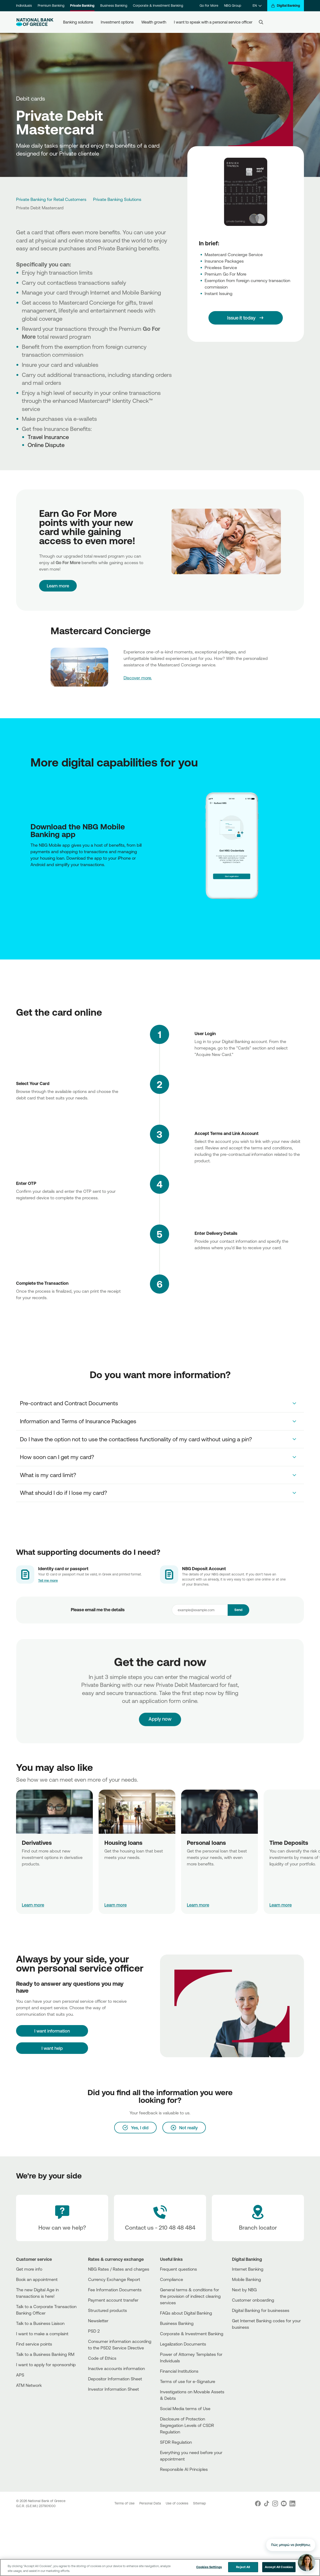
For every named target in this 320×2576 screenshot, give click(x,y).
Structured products (107, 2310)
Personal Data (150, 2503)
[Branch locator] (258, 2218)
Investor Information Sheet (113, 2389)
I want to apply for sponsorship (46, 2364)
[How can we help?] (62, 2218)
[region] (160, 2567)
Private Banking (82, 5)
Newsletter (98, 2320)
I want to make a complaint (42, 2333)
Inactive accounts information (116, 2368)
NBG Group (232, 5)
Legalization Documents (183, 2343)
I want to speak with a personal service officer (213, 22)
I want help (52, 2048)
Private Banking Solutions (117, 199)
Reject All (243, 2567)
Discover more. (138, 677)
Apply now (160, 1708)
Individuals (24, 5)
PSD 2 (94, 2331)
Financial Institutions (179, 2371)
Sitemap (199, 2503)
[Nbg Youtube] (284, 2503)
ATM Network (29, 2385)
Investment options (117, 22)
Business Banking (113, 5)
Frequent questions (178, 2269)
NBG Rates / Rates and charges (118, 2269)
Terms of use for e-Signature (187, 2381)
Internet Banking (247, 2269)
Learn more (58, 585)
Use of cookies (177, 2503)
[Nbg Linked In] (292, 2503)
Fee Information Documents (115, 2289)
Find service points (34, 2343)
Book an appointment (37, 2279)
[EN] (257, 5)
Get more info (29, 2269)
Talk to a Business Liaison (40, 2323)
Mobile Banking (246, 2279)
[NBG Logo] (34, 22)
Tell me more (48, 1580)
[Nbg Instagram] (275, 2503)
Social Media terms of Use (185, 2408)
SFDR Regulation (176, 2442)
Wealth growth (153, 22)
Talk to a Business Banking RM (45, 2354)
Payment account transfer (113, 2300)
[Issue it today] (245, 318)
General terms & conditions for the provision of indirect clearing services (190, 2296)
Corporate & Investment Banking (158, 5)
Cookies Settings (209, 2567)
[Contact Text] (160, 2218)
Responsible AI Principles (184, 2469)
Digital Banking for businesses (260, 2310)
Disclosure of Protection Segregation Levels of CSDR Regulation (187, 2425)
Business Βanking (177, 2323)
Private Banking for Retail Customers (51, 199)
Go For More (209, 5)
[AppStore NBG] (30, 875)
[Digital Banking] (285, 5)
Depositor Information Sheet (115, 2378)
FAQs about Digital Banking (186, 2313)
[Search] (261, 22)
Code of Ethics (102, 2358)
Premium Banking (51, 5)
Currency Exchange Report (114, 2279)
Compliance (171, 2279)
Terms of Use (125, 2503)
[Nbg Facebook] (258, 2503)
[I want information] (52, 2031)
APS (20, 2374)
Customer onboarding (253, 2300)
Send (238, 1610)
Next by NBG (244, 2289)
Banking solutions (78, 22)
